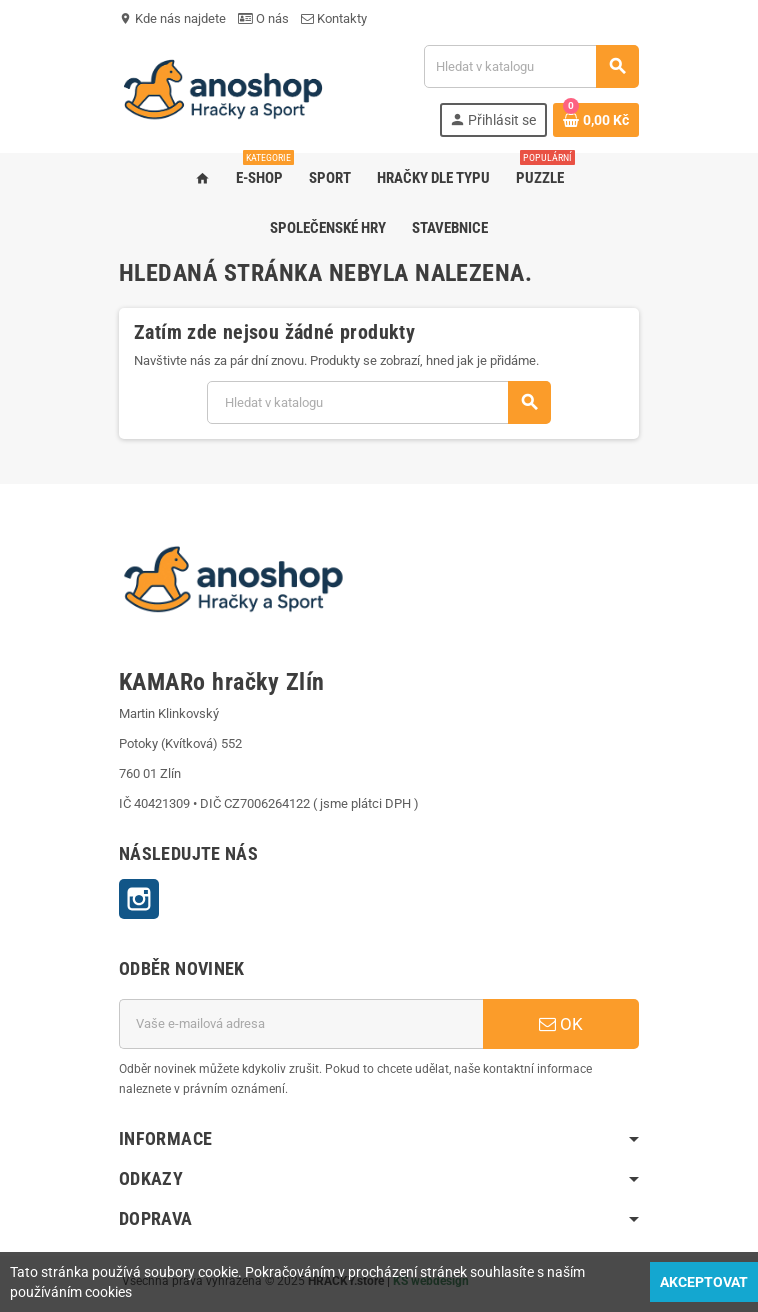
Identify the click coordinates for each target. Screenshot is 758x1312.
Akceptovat (704, 1282)
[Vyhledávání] (531, 66)
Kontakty (334, 18)
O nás (263, 18)
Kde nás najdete (172, 18)
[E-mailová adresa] (301, 1024)
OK (561, 1024)
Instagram (139, 899)
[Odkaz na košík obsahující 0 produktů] (596, 120)
